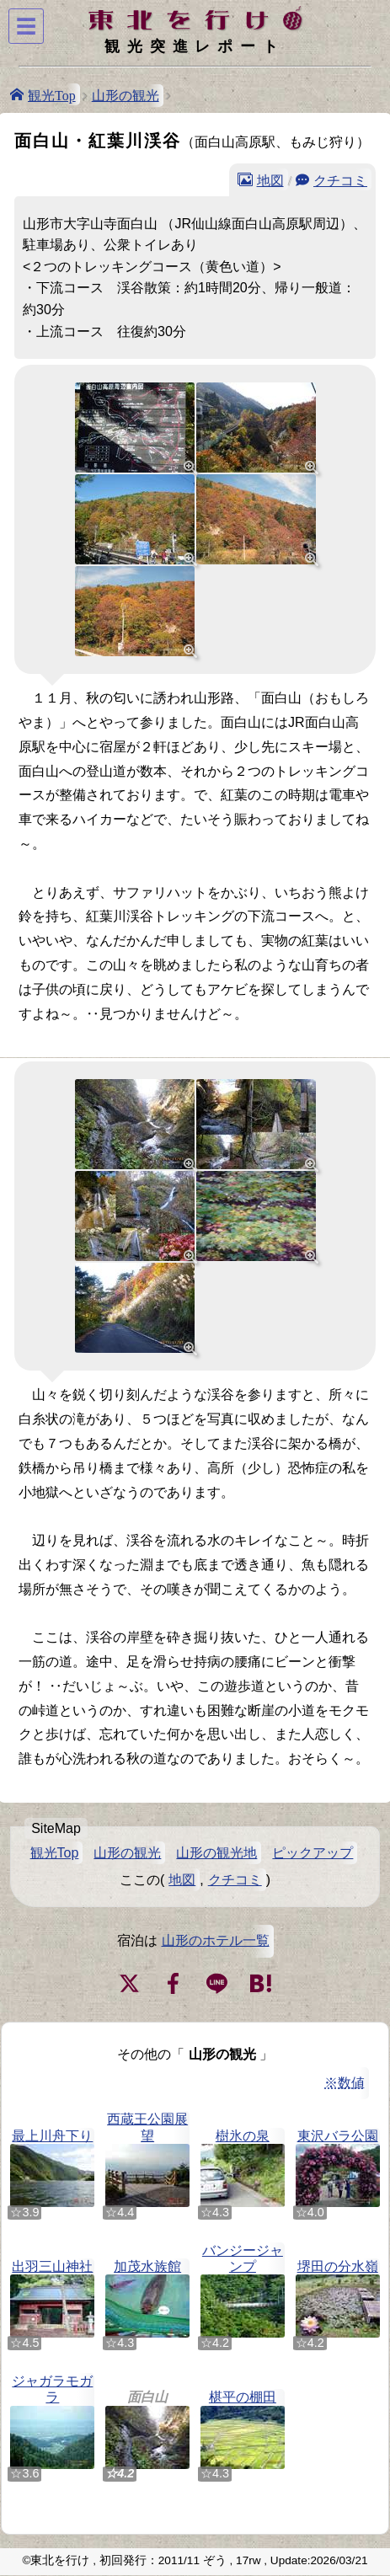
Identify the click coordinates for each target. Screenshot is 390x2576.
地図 (270, 179)
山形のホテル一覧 (216, 1940)
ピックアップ (312, 1853)
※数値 (344, 2083)
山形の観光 (125, 95)
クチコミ (340, 179)
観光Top (52, 94)
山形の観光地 (216, 1853)
